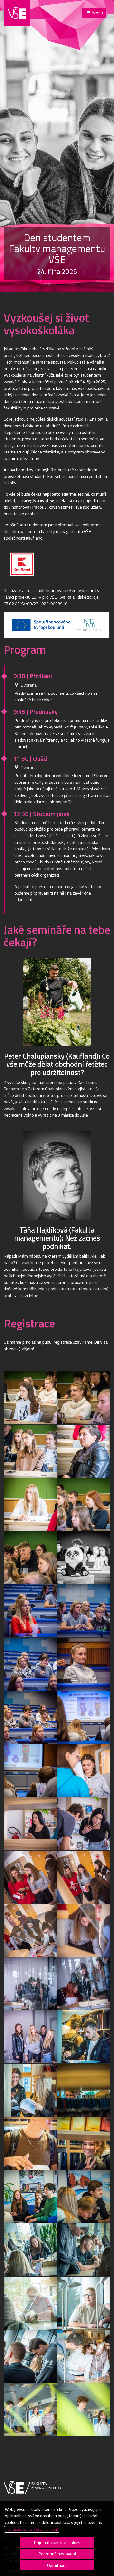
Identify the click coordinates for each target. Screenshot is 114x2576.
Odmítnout (57, 2565)
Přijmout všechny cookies (57, 2542)
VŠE (17, 13)
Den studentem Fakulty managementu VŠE (57, 248)
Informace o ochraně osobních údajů (32, 2529)
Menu (97, 12)
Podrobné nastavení (57, 2553)
